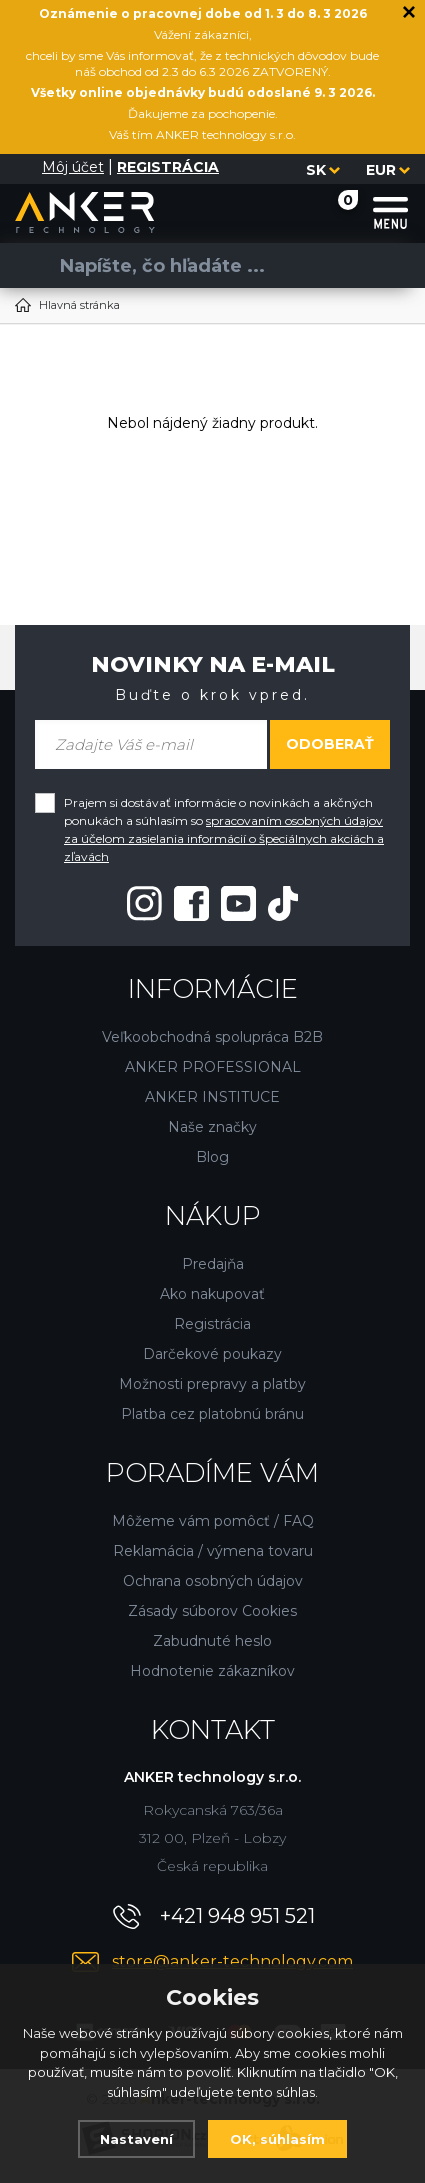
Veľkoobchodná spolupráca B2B (212, 1037)
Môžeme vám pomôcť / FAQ (213, 1521)
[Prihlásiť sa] (27, 169)
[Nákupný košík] (328, 211)
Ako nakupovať (212, 1294)
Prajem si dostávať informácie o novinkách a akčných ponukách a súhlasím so (224, 829)
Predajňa (213, 1264)
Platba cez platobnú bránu (212, 1414)
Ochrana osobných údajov (213, 1581)
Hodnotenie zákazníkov (212, 1671)
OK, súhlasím (277, 2139)
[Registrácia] (168, 167)
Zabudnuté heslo (212, 1641)
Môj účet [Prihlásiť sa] (73, 167)
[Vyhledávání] (205, 265)
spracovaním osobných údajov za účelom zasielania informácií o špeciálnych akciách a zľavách (224, 838)
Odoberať (330, 744)
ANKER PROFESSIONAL (213, 1067)
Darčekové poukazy (212, 1354)
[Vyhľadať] (30, 265)
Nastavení (136, 2139)
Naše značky (212, 1127)
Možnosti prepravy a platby (212, 1384)
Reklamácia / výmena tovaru (213, 1551)
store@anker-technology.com (232, 1961)
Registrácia (212, 1324)
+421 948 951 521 (237, 1916)
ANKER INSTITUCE (212, 1097)
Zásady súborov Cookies (212, 1611)
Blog (212, 1157)
